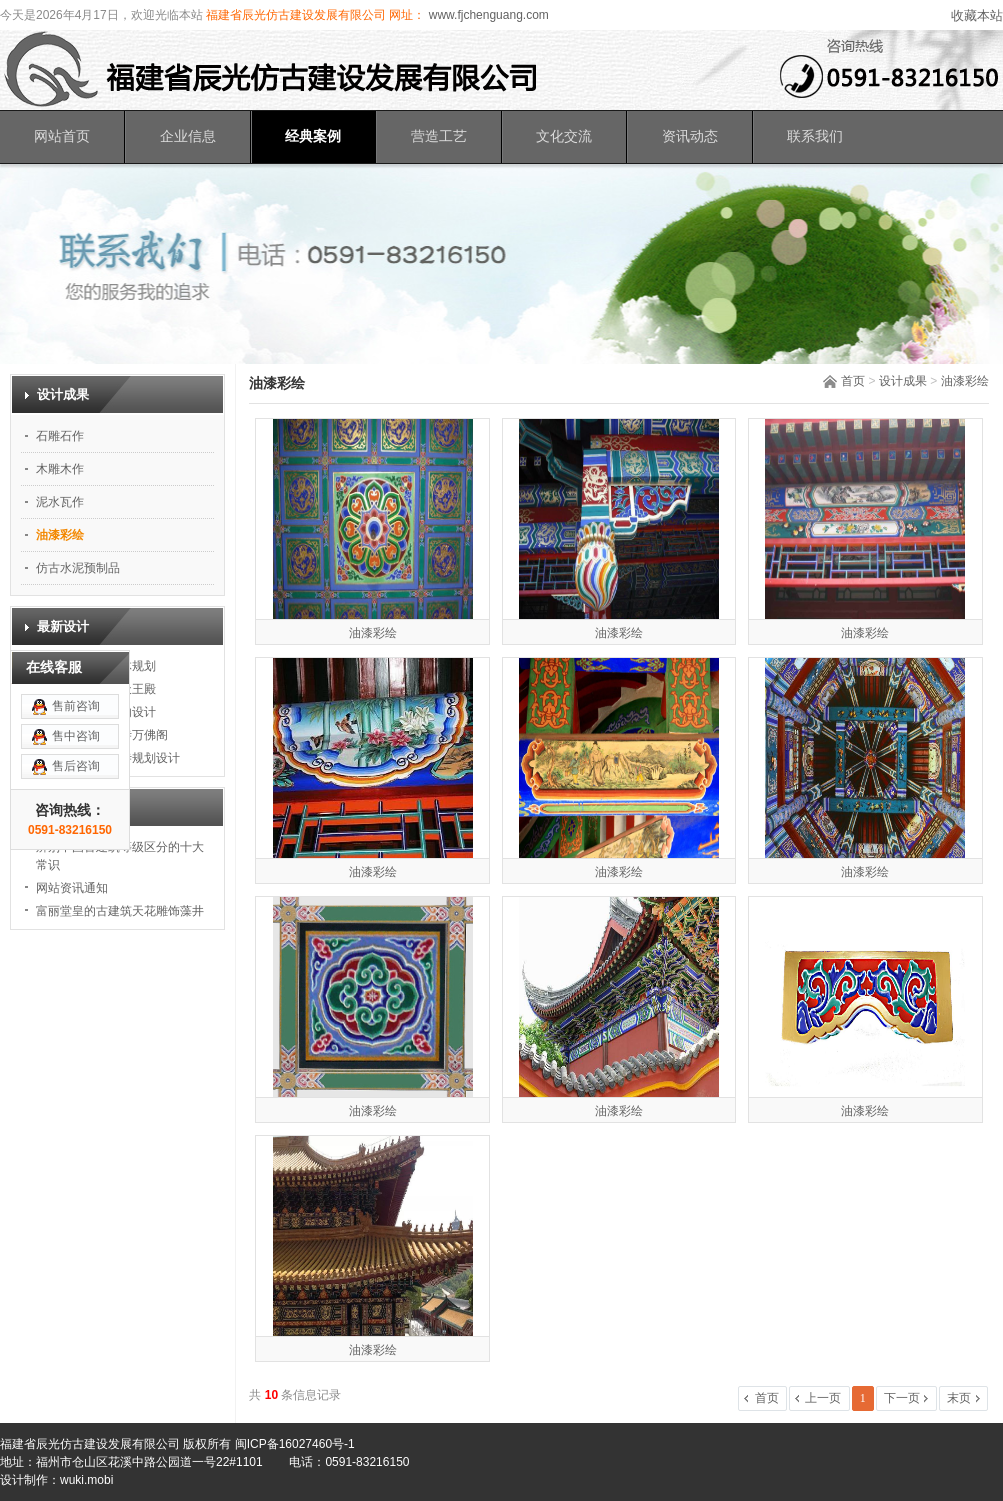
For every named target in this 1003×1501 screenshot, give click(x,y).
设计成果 (903, 381)
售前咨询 (76, 633)
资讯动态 (690, 136)
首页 (853, 381)
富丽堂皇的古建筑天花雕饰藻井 (120, 911)
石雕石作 (60, 436)
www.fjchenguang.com (486, 15)
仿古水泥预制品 (78, 568)
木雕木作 (60, 469)
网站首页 (62, 136)
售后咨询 (76, 693)
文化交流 (564, 136)
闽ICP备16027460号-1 (295, 1444)
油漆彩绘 (965, 381)
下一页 (902, 1398)
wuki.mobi (86, 1480)
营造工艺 (439, 136)
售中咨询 (76, 663)
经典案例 (313, 136)
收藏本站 (977, 15)
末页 (959, 1398)
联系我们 (815, 136)
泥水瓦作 (60, 502)
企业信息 (188, 136)
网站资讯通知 (72, 888)
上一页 (823, 1398)
